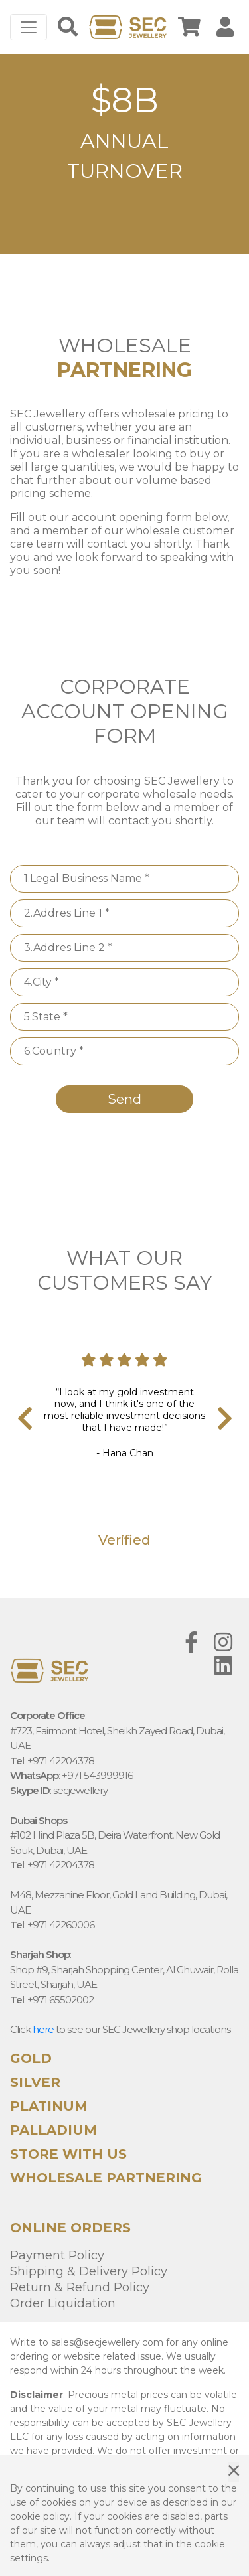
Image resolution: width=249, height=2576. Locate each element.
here (43, 2029)
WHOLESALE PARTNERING (106, 2178)
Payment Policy (57, 2255)
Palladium (53, 2130)
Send (124, 1099)
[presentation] (20, 1419)
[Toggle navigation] (28, 27)
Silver (35, 2082)
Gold (31, 2058)
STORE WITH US (68, 2154)
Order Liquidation (63, 2303)
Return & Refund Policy (79, 2287)
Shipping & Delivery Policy (88, 2271)
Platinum (49, 2106)
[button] (27, 154)
